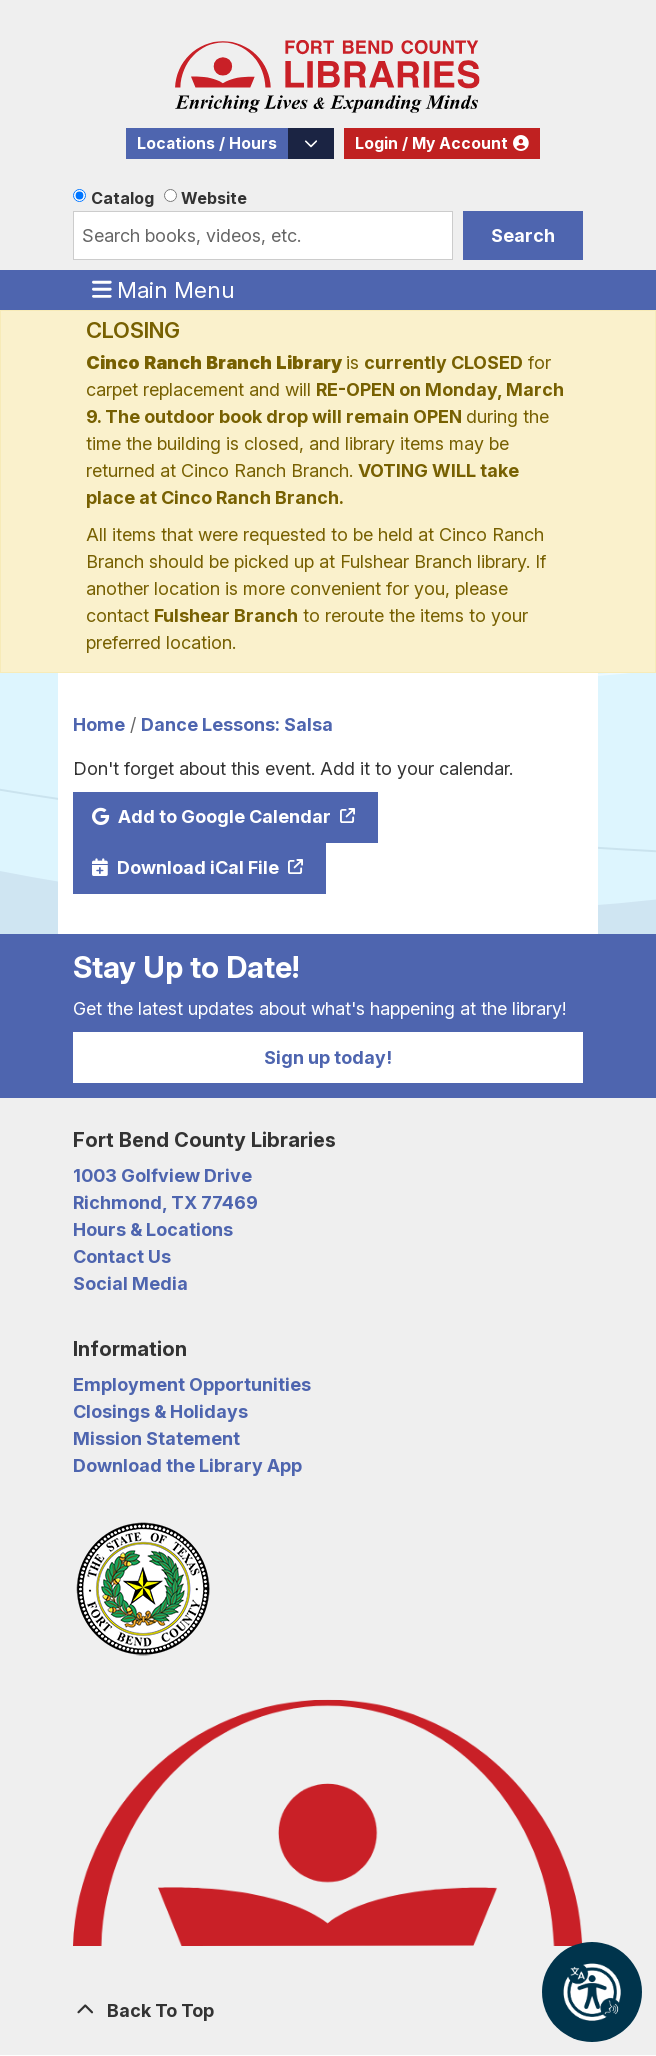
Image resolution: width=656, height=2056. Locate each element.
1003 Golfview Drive (162, 1175)
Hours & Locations (153, 1229)
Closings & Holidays (160, 1411)
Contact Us (122, 1256)
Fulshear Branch (226, 615)
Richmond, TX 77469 (165, 1202)
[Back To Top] (328, 2010)
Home (99, 724)
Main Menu (164, 289)
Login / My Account (431, 143)
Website (214, 198)
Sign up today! (328, 1057)
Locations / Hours (207, 143)
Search (523, 235)
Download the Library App (187, 1465)
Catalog (122, 198)
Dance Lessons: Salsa (237, 724)
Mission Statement (156, 1438)
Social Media (130, 1283)
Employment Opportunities (192, 1384)
